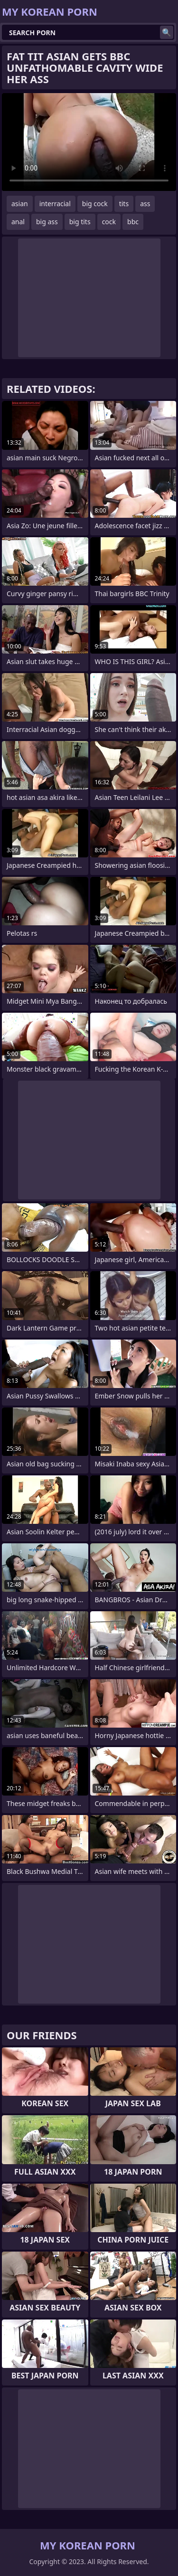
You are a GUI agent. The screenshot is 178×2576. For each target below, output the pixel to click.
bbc (133, 221)
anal (18, 221)
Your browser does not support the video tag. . (89, 142)
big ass (47, 221)
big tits (80, 221)
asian (19, 203)
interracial (55, 203)
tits (124, 203)
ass (145, 203)
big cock (95, 203)
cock (109, 221)
